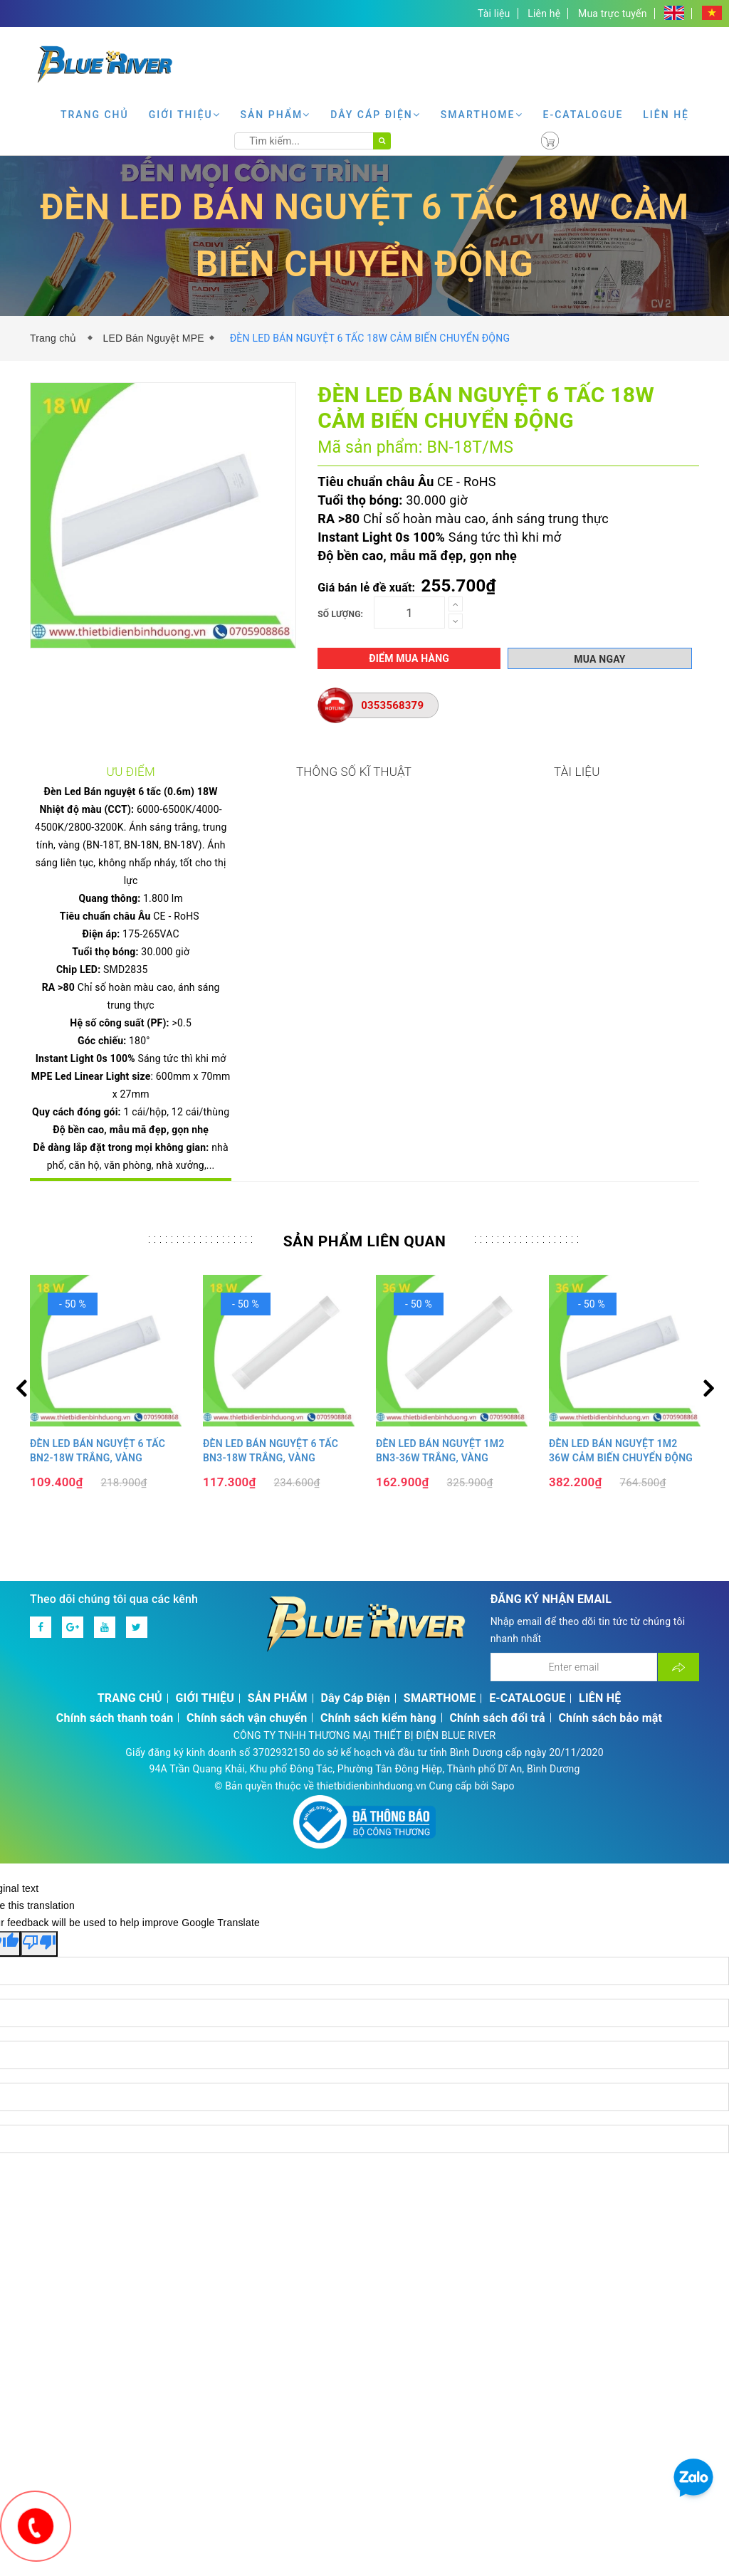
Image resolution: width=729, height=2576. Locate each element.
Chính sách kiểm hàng (378, 1661)
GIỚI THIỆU (185, 114)
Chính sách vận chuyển (247, 1661)
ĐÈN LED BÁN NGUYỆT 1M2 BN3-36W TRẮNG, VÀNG (440, 1394)
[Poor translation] (39, 1887)
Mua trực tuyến (612, 13)
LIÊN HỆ (666, 114)
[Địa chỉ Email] (574, 1610)
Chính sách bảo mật (610, 1661)
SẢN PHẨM (276, 114)
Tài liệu (494, 13)
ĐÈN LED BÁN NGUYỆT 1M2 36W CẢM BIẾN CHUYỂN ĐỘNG (621, 1394)
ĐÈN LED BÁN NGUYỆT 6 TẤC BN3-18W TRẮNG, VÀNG (270, 1394)
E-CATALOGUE (583, 114)
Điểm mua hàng (409, 658)
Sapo (503, 1729)
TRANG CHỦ (95, 114)
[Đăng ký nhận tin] (678, 1610)
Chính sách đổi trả (497, 1661)
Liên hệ (544, 13)
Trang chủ (56, 338)
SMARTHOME (482, 114)
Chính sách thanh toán (115, 1661)
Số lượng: (340, 614)
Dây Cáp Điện (375, 114)
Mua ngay (599, 659)
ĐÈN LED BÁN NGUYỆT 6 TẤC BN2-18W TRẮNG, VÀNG (97, 1394)
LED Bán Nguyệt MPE (153, 338)
